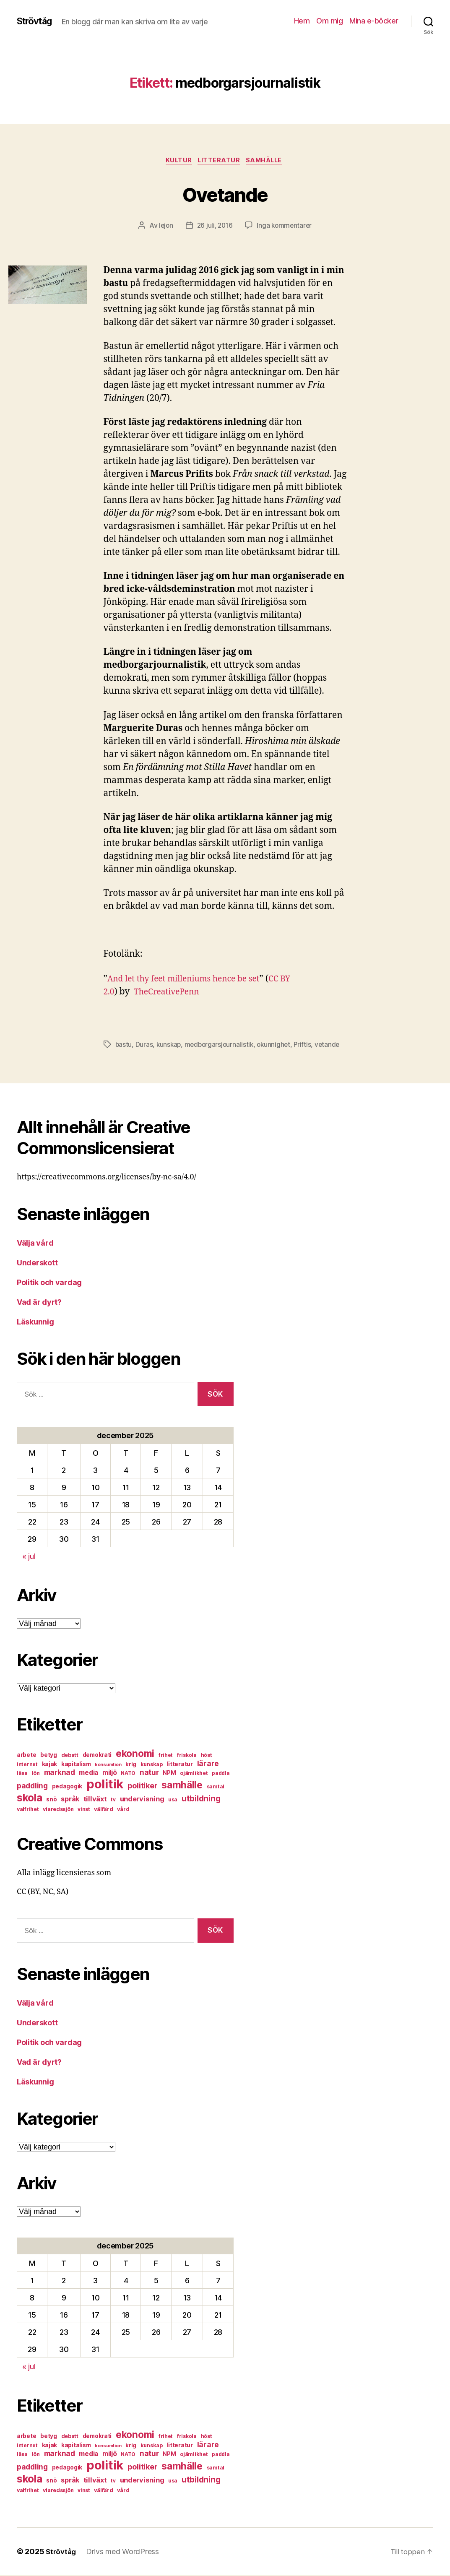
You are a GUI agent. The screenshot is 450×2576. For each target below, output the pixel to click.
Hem (302, 20)
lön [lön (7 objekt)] (36, 1774)
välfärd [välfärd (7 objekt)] (103, 1810)
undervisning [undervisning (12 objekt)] (142, 1799)
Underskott (37, 1263)
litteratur (219, 161)
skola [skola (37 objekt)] (29, 1798)
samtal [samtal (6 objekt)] (215, 1787)
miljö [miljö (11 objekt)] (109, 1773)
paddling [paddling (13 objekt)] (32, 1786)
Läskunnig (35, 1322)
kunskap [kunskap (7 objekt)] (151, 1765)
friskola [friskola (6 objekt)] (187, 1756)
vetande (332, 1045)
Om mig (329, 20)
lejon (164, 227)
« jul (29, 1557)
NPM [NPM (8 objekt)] (169, 1773)
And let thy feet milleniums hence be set (190, 980)
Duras (144, 1045)
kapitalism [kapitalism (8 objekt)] (76, 1765)
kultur (176, 161)
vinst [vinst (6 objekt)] (84, 1810)
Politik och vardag (49, 1283)
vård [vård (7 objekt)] (123, 1810)
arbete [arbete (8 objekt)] (26, 1755)
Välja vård (35, 1243)
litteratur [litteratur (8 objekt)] (180, 1765)
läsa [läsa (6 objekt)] (22, 1774)
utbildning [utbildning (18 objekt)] (201, 1799)
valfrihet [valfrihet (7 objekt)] (28, 1810)
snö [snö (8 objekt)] (51, 1800)
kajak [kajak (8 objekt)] (49, 1765)
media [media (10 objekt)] (88, 1773)
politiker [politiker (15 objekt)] (142, 1786)
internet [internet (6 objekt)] (27, 1765)
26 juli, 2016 (214, 227)
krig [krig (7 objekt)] (130, 1765)
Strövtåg (37, 21)
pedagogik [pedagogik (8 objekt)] (67, 1787)
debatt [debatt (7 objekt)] (69, 1756)
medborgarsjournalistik (221, 1045)
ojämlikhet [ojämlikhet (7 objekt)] (194, 1774)
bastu (124, 1045)
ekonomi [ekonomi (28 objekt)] (135, 1754)
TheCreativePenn (171, 993)
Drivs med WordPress (124, 2552)
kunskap (169, 1045)
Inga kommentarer (286, 227)
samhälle (268, 161)
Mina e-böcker (373, 20)
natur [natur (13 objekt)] (149, 1773)
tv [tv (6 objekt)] (113, 1800)
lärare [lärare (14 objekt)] (208, 1764)
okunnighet (277, 1045)
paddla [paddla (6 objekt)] (220, 1774)
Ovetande (225, 193)
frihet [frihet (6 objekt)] (166, 1756)
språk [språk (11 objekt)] (70, 1800)
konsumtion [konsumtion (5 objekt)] (108, 1765)
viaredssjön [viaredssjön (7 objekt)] (58, 1810)
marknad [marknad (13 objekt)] (59, 1773)
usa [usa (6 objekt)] (172, 1800)
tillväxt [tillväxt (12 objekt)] (95, 1799)
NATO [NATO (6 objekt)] (128, 1774)
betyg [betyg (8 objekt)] (48, 1755)
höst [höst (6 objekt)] (206, 1756)
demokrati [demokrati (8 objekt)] (97, 1755)
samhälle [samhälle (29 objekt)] (182, 1786)
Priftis (307, 1045)
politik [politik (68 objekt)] (104, 1784)
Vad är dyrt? (39, 1302)
